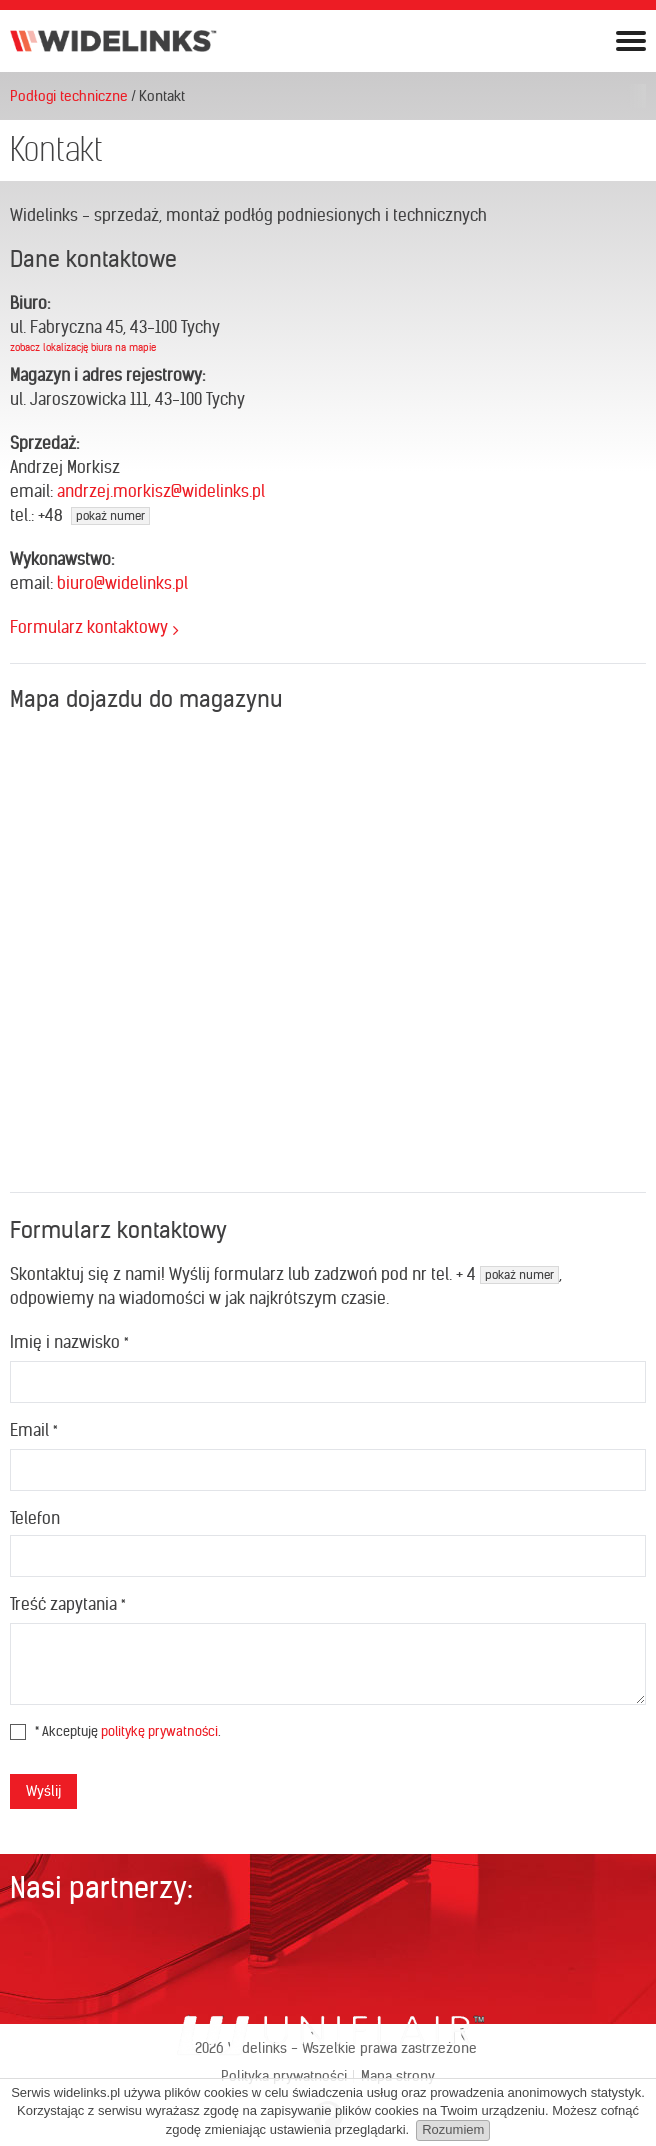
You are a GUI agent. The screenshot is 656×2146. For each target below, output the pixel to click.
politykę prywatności (159, 1731)
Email (33, 1430)
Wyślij (43, 1791)
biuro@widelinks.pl (122, 583)
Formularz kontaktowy (89, 627)
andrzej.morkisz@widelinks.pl (161, 491)
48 (97, 515)
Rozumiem (453, 2129)
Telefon (35, 1518)
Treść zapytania (67, 1604)
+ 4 (507, 1274)
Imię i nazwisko (69, 1342)
